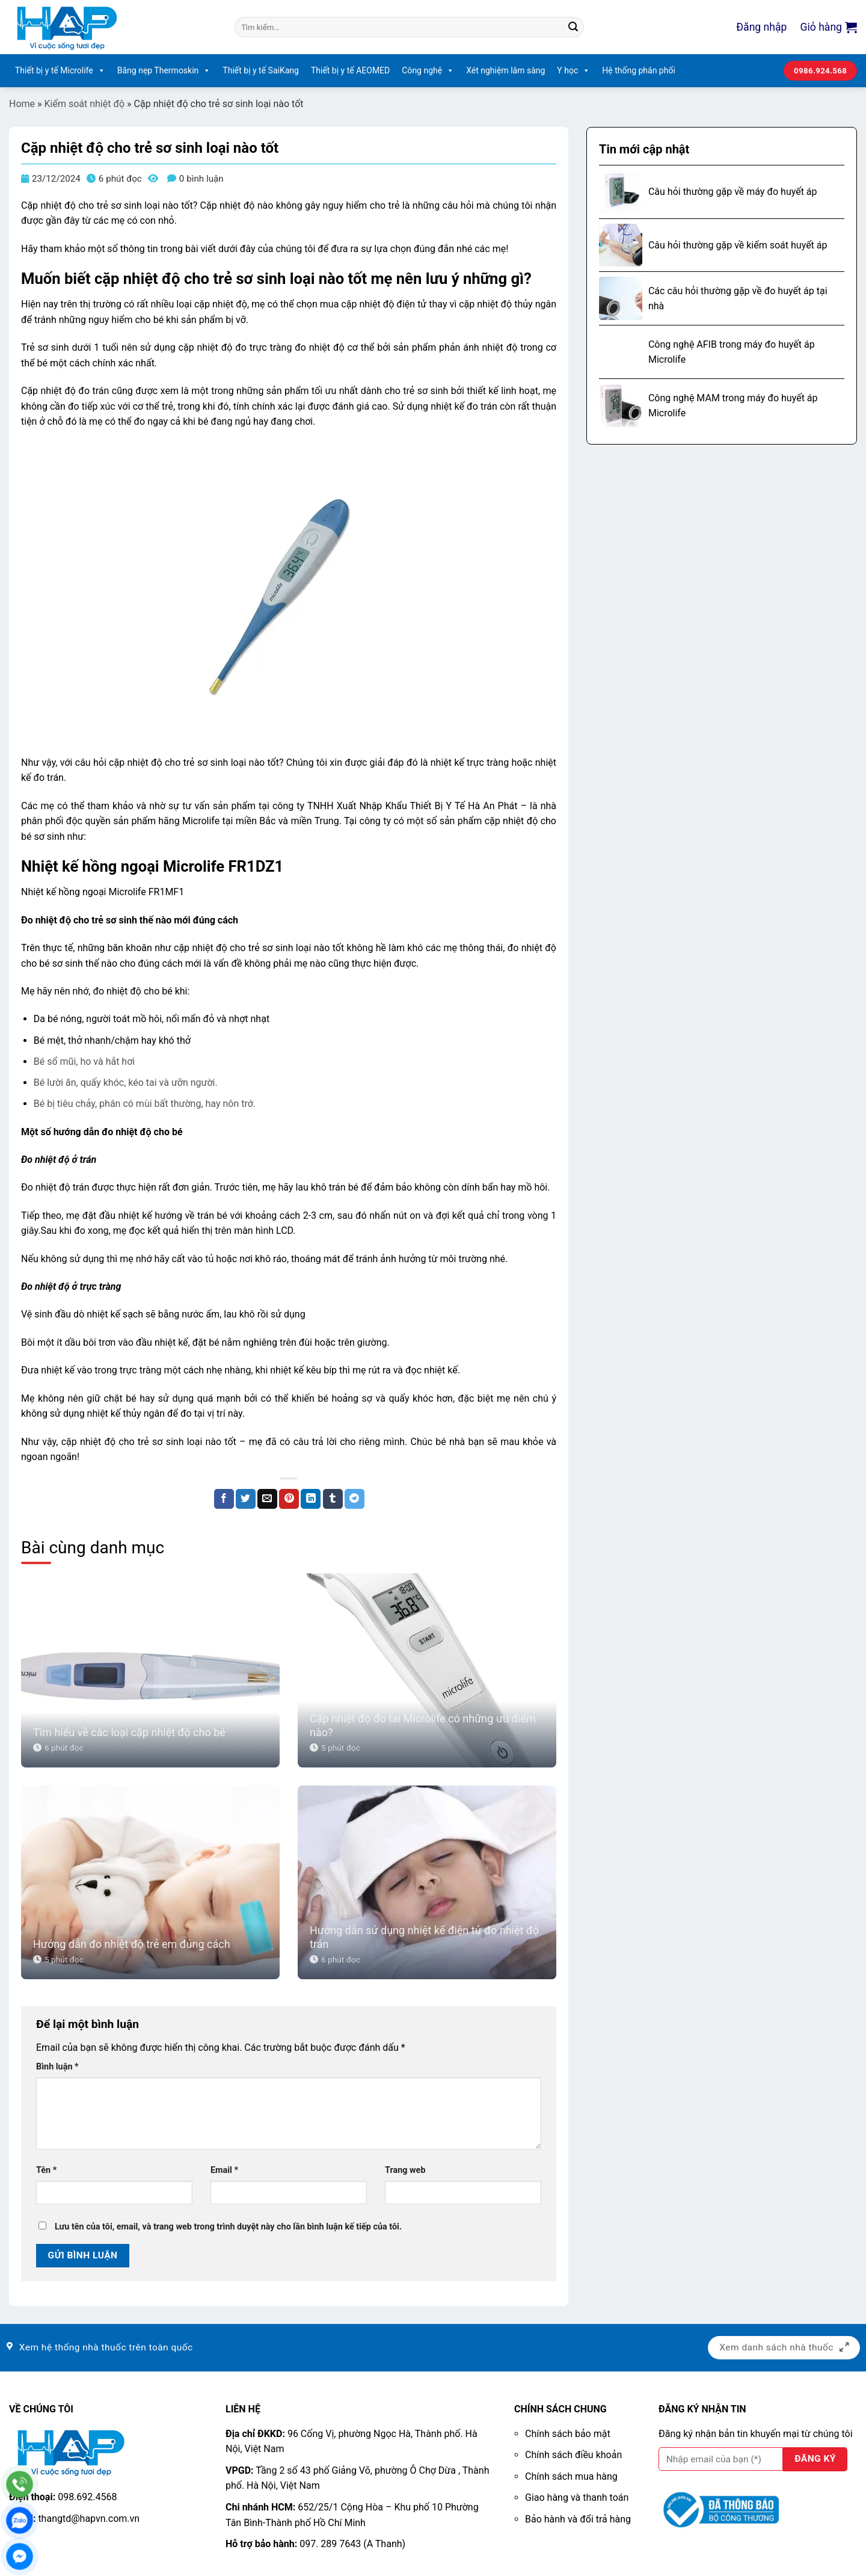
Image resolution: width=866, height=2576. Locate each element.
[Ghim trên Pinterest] (289, 1499)
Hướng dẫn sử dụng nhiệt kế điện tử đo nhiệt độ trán (424, 1937)
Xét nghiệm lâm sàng (505, 70)
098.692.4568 (87, 2497)
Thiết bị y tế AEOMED (350, 70)
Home (22, 103)
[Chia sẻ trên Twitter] (246, 1499)
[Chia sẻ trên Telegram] (354, 1499)
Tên (46, 2170)
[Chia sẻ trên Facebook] (224, 1499)
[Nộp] (573, 27)
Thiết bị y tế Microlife (60, 70)
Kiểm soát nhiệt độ (85, 103)
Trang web (405, 2170)
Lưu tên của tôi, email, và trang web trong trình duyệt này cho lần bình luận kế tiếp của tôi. (228, 2227)
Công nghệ (428, 70)
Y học (573, 70)
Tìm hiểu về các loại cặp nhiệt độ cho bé (129, 1732)
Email (224, 2170)
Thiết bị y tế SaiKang (261, 70)
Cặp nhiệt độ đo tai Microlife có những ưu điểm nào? (423, 1725)
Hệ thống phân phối (638, 70)
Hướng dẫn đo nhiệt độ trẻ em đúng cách (131, 1944)
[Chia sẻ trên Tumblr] (333, 1499)
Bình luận (57, 2067)
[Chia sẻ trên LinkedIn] (311, 1499)
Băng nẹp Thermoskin (164, 70)
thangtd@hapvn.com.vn (89, 2518)
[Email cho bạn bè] (267, 1499)
